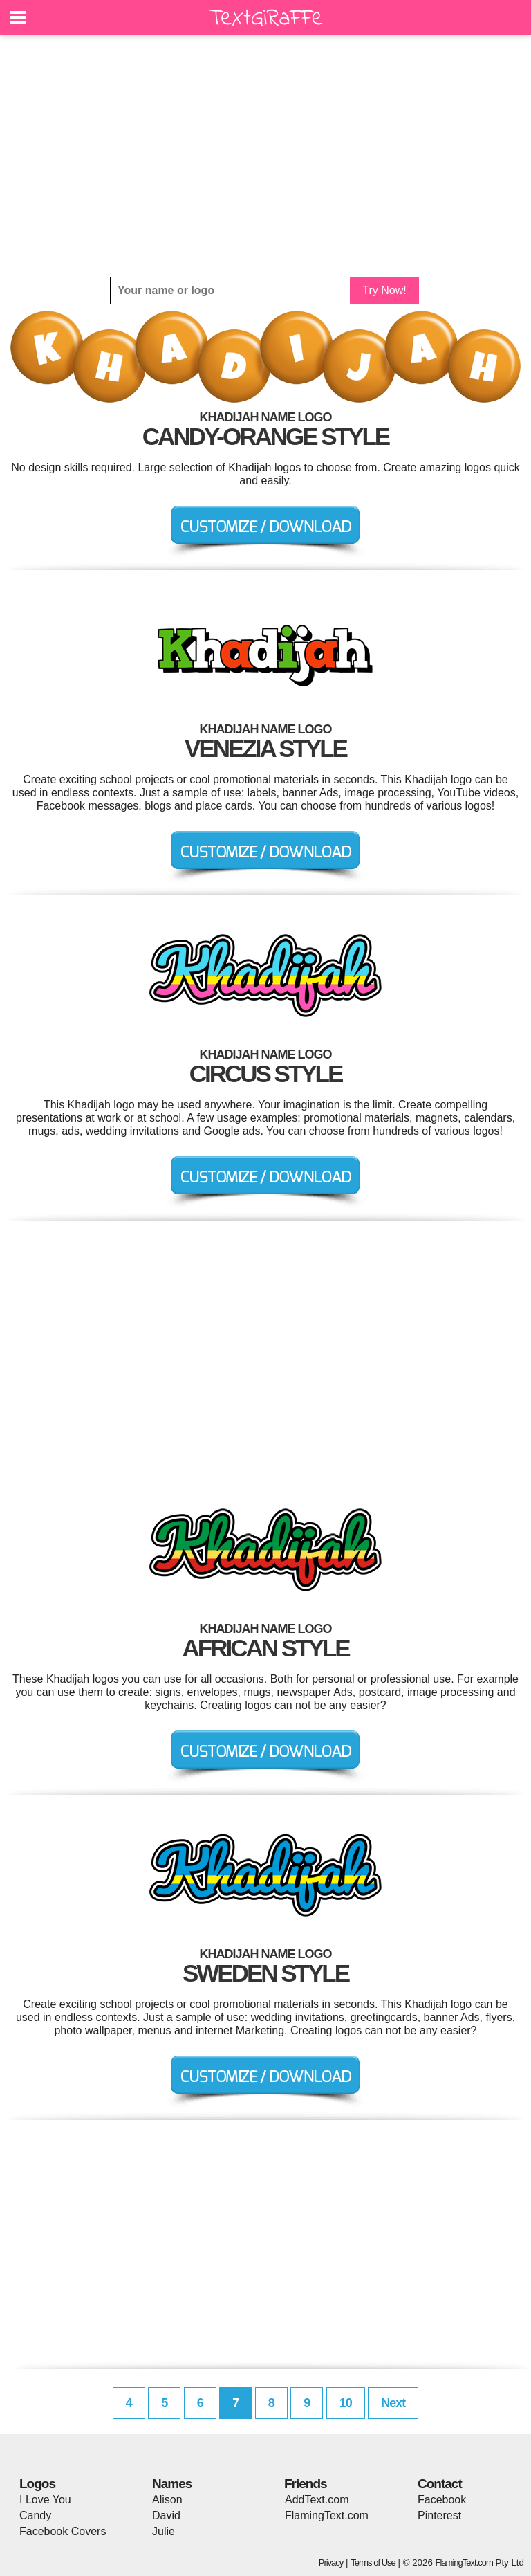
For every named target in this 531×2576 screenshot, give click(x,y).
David (166, 2515)
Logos (37, 2483)
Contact (440, 2483)
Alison (167, 2499)
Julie (163, 2531)
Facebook (442, 2499)
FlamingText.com (327, 2515)
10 (345, 2403)
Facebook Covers (62, 2531)
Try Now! (384, 290)
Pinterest (439, 2515)
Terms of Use (373, 2562)
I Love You (45, 2499)
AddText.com (316, 2499)
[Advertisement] (265, 156)
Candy (35, 2515)
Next (393, 2403)
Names (172, 2483)
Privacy (331, 2562)
